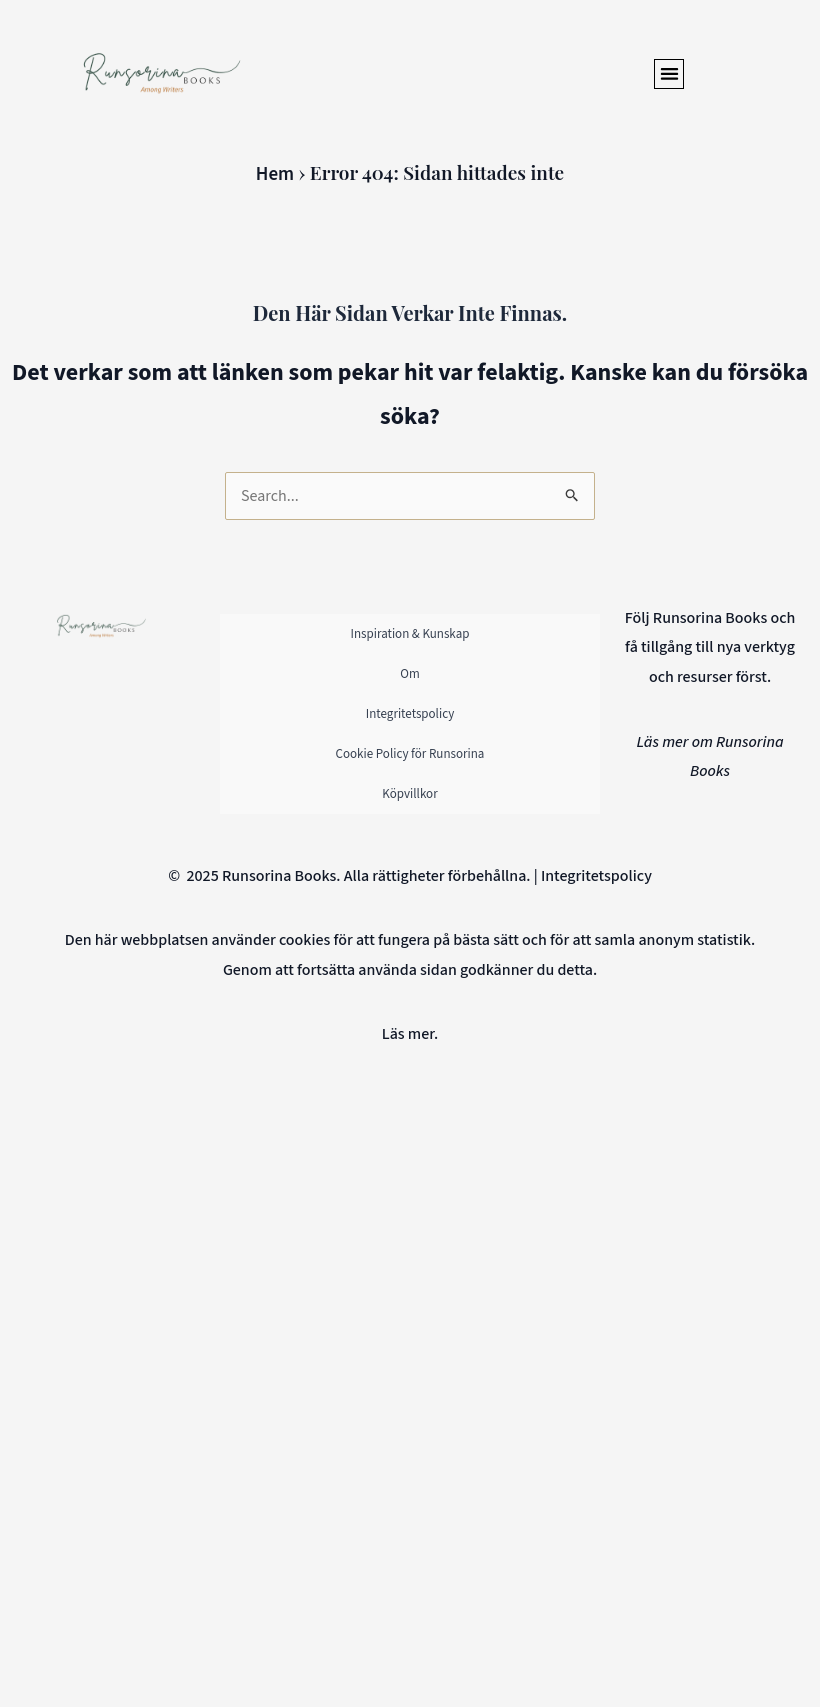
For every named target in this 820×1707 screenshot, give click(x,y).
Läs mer (408, 1034)
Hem (275, 174)
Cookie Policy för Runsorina (410, 754)
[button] (669, 74)
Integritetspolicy (410, 714)
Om (409, 674)
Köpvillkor (409, 794)
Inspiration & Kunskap (410, 634)
